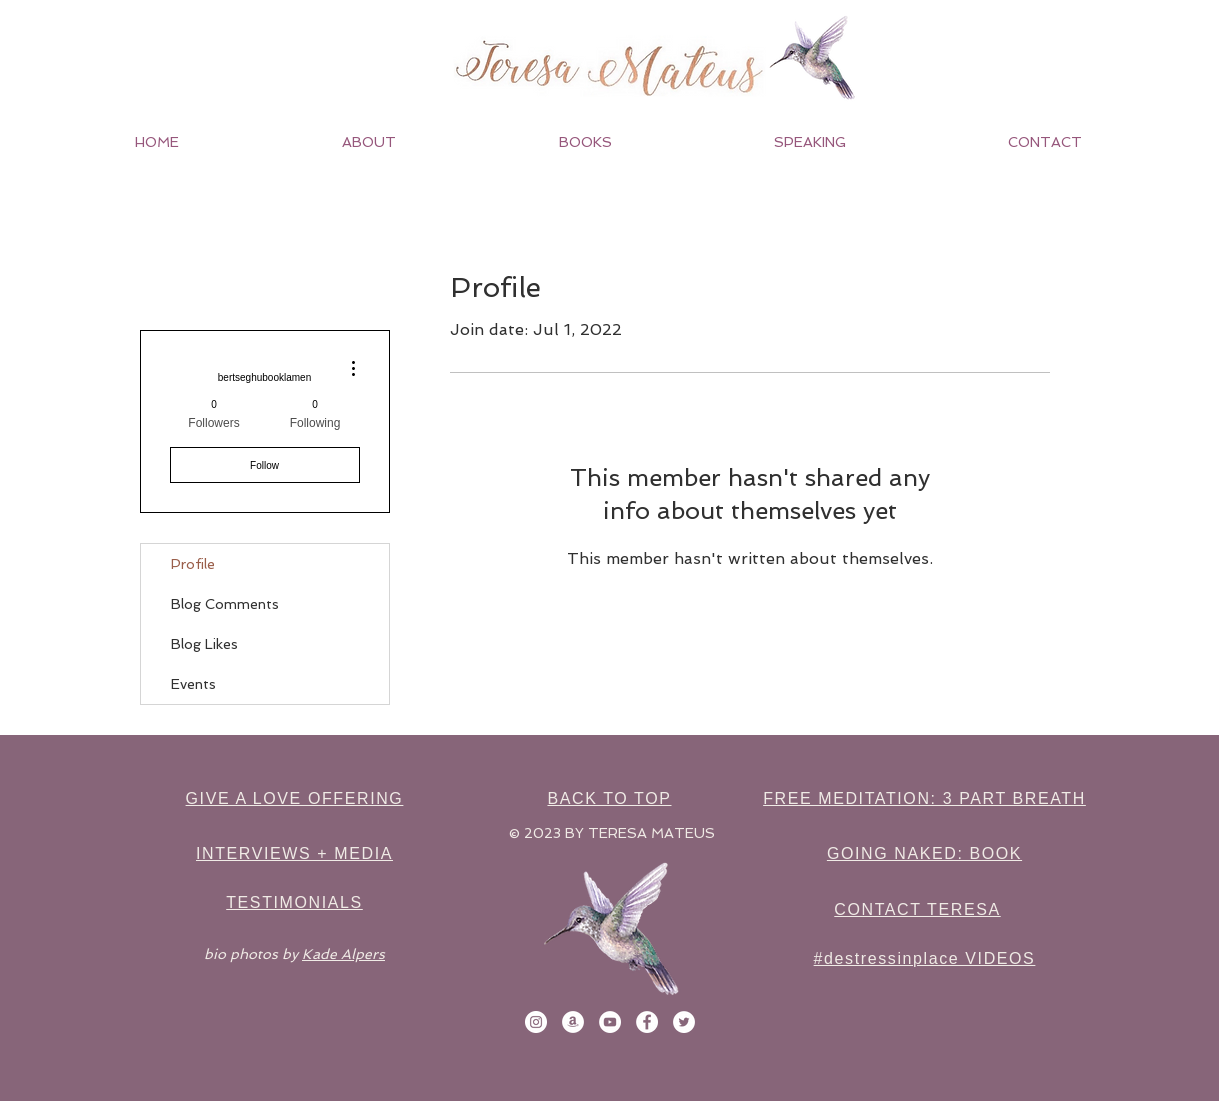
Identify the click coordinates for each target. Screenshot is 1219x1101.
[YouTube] (610, 1022)
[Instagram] (536, 1022)
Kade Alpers (343, 954)
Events (193, 684)
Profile (193, 564)
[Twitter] (684, 1022)
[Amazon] (573, 1022)
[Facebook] (647, 1022)
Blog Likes (204, 644)
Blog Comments (225, 604)
